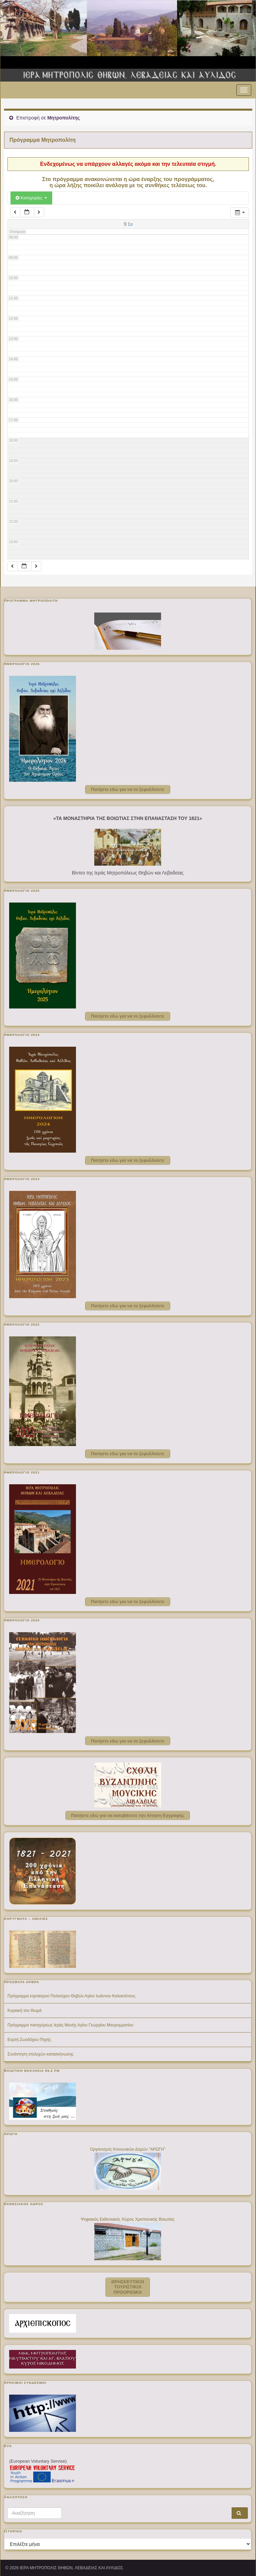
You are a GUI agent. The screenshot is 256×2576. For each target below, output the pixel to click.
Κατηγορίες (31, 197)
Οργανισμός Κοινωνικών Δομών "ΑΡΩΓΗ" (127, 2149)
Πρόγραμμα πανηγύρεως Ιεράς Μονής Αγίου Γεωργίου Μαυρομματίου (70, 2025)
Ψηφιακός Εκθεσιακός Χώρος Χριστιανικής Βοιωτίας (128, 2219)
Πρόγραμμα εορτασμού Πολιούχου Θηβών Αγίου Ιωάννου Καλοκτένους (71, 1996)
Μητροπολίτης (63, 117)
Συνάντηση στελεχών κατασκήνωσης (40, 2054)
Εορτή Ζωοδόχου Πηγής (29, 2039)
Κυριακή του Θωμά (24, 2010)
